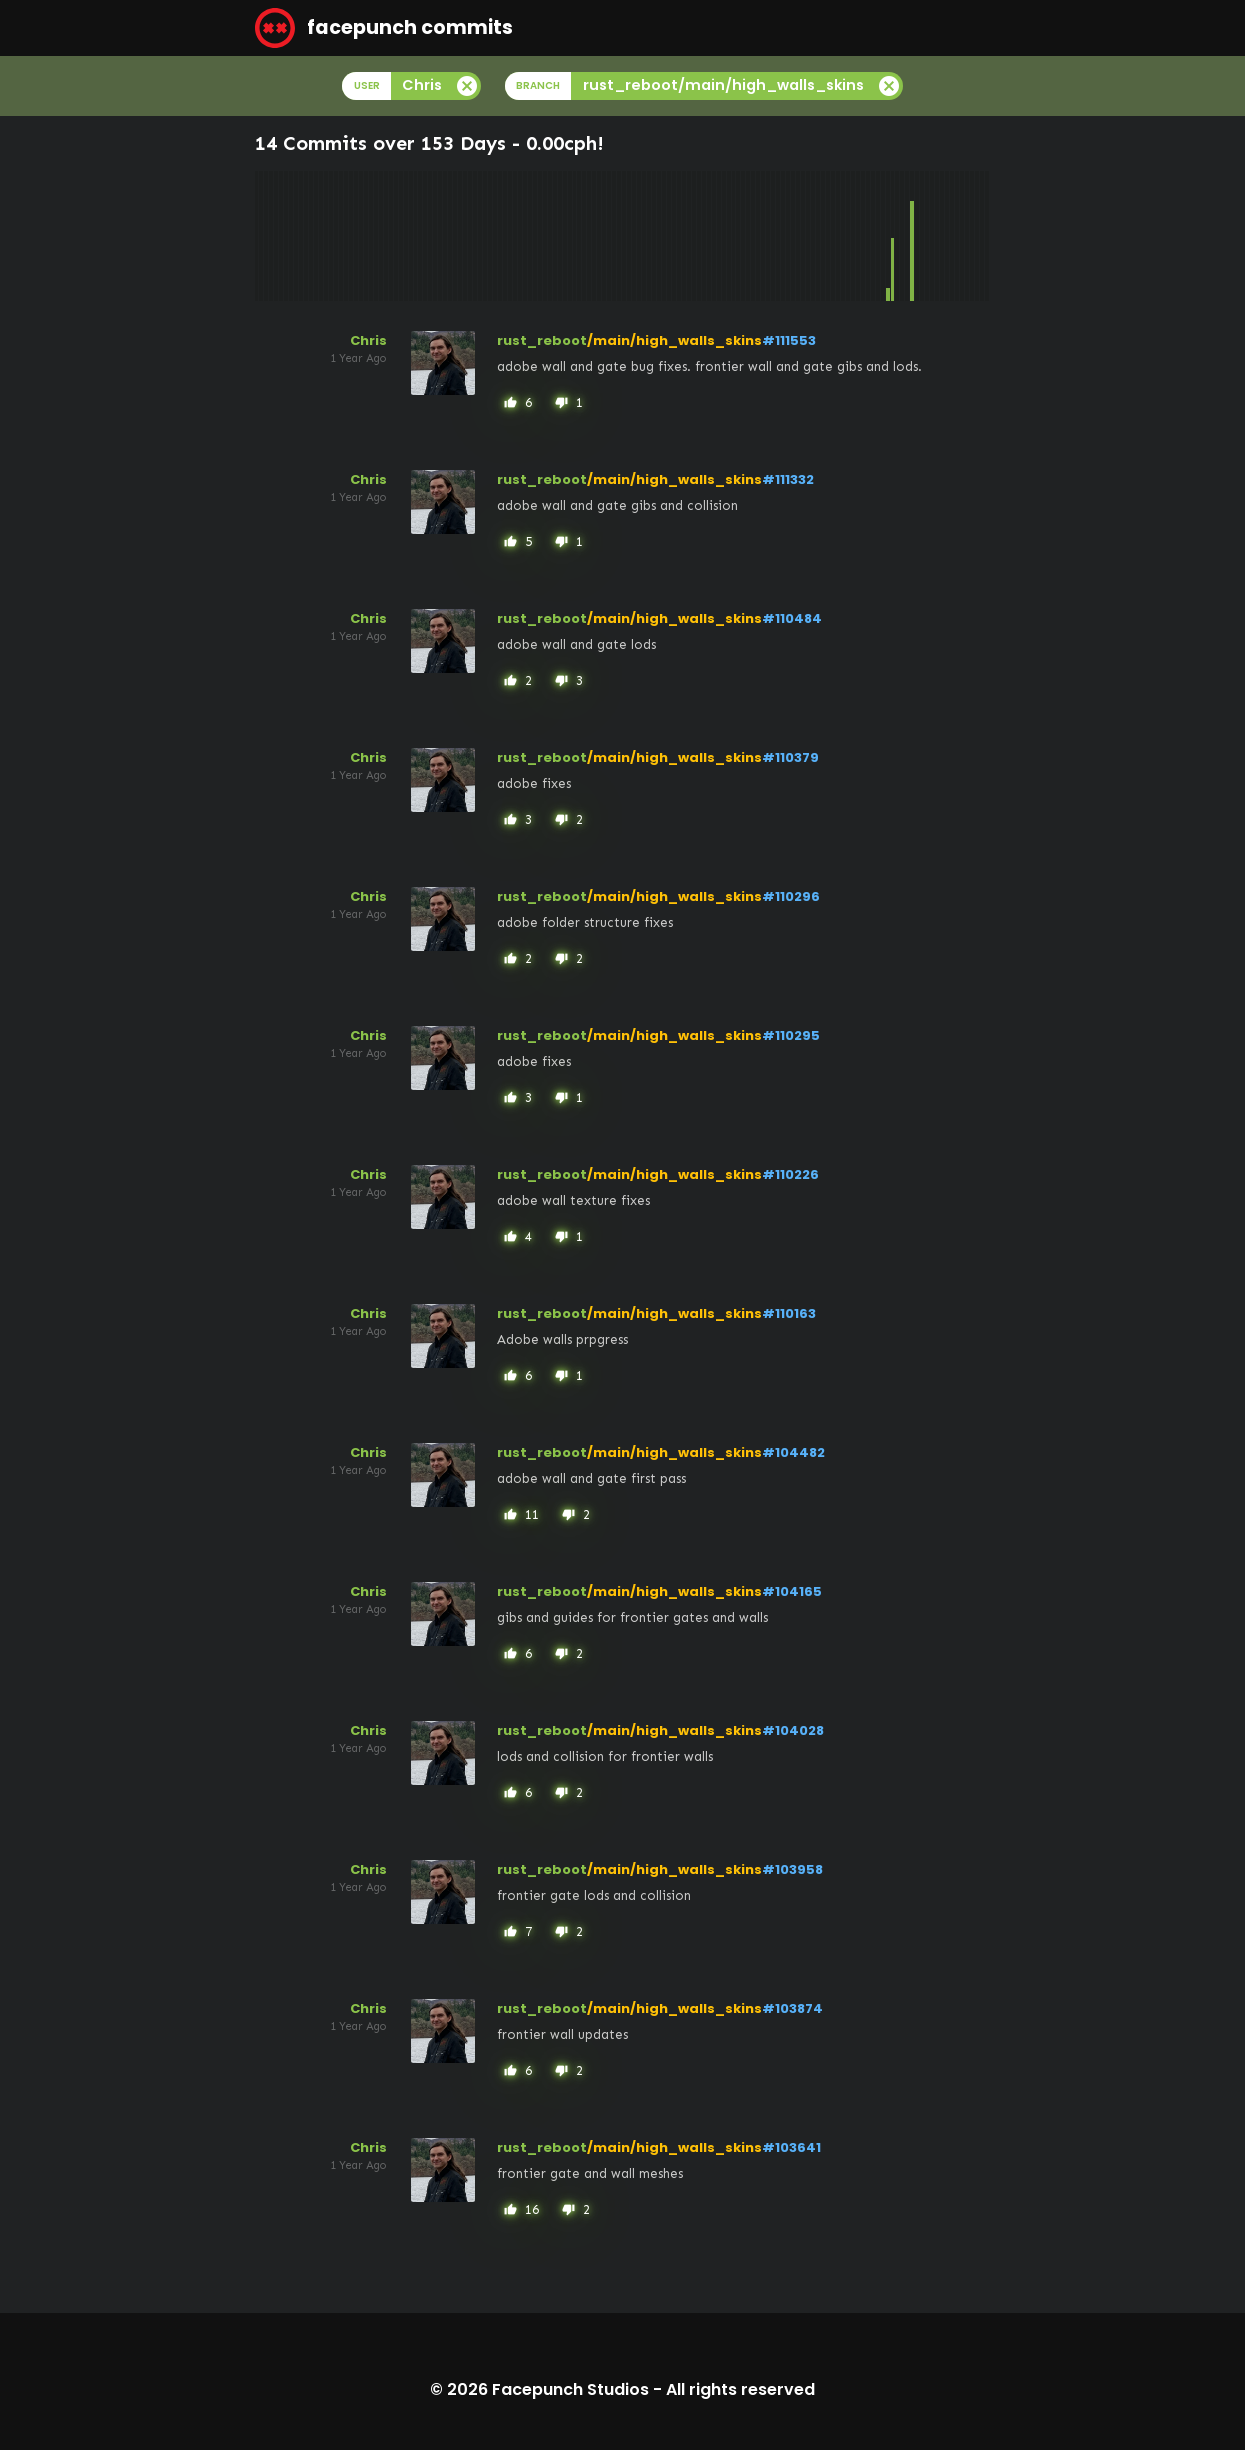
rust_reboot (542, 340)
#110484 (792, 618)
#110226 (790, 1174)
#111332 (788, 479)
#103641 (791, 2147)
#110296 (791, 896)
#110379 (790, 757)
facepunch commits (384, 28)
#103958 (792, 1869)
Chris (368, 340)
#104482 (793, 1452)
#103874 (792, 2008)
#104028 (793, 1730)
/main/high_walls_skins (674, 340)
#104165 (792, 1591)
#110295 (791, 1035)
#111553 (789, 340)
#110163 (789, 1313)
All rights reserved (740, 2389)
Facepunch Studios (570, 2389)
